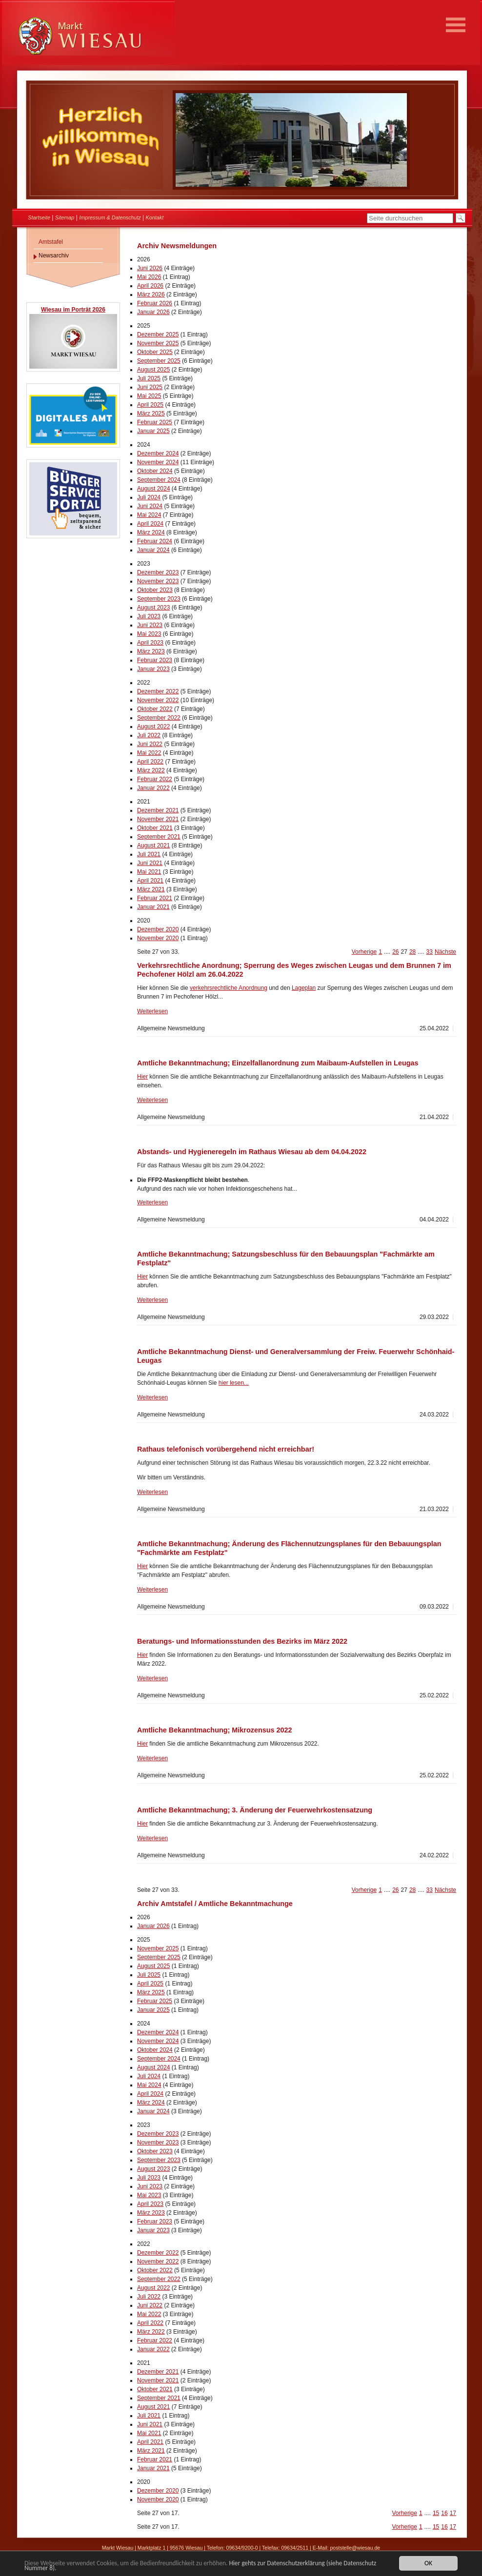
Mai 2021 (149, 871)
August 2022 (153, 726)
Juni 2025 (149, 387)
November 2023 (158, 581)
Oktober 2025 (155, 352)
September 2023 (159, 598)
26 (395, 951)
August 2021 (153, 845)
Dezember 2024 (158, 453)
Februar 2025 (154, 422)
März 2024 (151, 532)
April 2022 (150, 761)
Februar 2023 (154, 660)
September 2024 (159, 479)
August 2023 (153, 607)
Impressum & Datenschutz (110, 217)
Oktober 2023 (155, 590)
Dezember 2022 (158, 691)
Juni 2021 (149, 863)
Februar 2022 (154, 779)
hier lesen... (234, 1382)
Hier (142, 1076)
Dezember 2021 (158, 810)
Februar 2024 (154, 541)
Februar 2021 (154, 898)
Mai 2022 (149, 752)
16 (444, 2513)
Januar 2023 (153, 669)
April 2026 (150, 285)
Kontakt (155, 217)
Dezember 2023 (158, 572)
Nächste (445, 951)
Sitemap (65, 217)
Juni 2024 (149, 506)
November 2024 (158, 462)
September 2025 (159, 360)
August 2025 (153, 369)
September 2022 (159, 717)
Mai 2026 (149, 277)
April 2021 (150, 880)
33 (429, 951)
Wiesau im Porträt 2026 (73, 309)
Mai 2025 (149, 396)
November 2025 (158, 343)
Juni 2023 (149, 625)
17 (453, 2513)
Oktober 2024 (155, 471)
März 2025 (151, 413)
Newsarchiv (54, 255)
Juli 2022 (149, 735)
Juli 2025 (149, 378)
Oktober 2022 (155, 709)
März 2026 (151, 294)
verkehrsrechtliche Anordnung (228, 987)
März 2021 (151, 889)
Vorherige (364, 951)
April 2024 (150, 523)
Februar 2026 (154, 303)
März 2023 (151, 651)
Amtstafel (51, 241)
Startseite (39, 217)
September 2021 (159, 836)
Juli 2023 (149, 616)
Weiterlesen (152, 1011)
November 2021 (158, 819)
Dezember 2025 (158, 334)
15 (436, 2513)
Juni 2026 (149, 268)
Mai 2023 (149, 633)
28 (412, 951)
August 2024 (153, 488)
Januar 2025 (153, 431)
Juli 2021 (149, 854)
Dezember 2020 (158, 929)
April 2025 (150, 404)
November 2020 (158, 938)
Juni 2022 (149, 744)
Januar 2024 (153, 550)
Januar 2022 (153, 788)
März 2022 (151, 770)
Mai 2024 (149, 514)
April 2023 (150, 642)
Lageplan (304, 987)
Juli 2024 (149, 497)
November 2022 (158, 700)
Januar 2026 (153, 312)
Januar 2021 (153, 907)
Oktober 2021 (155, 828)
